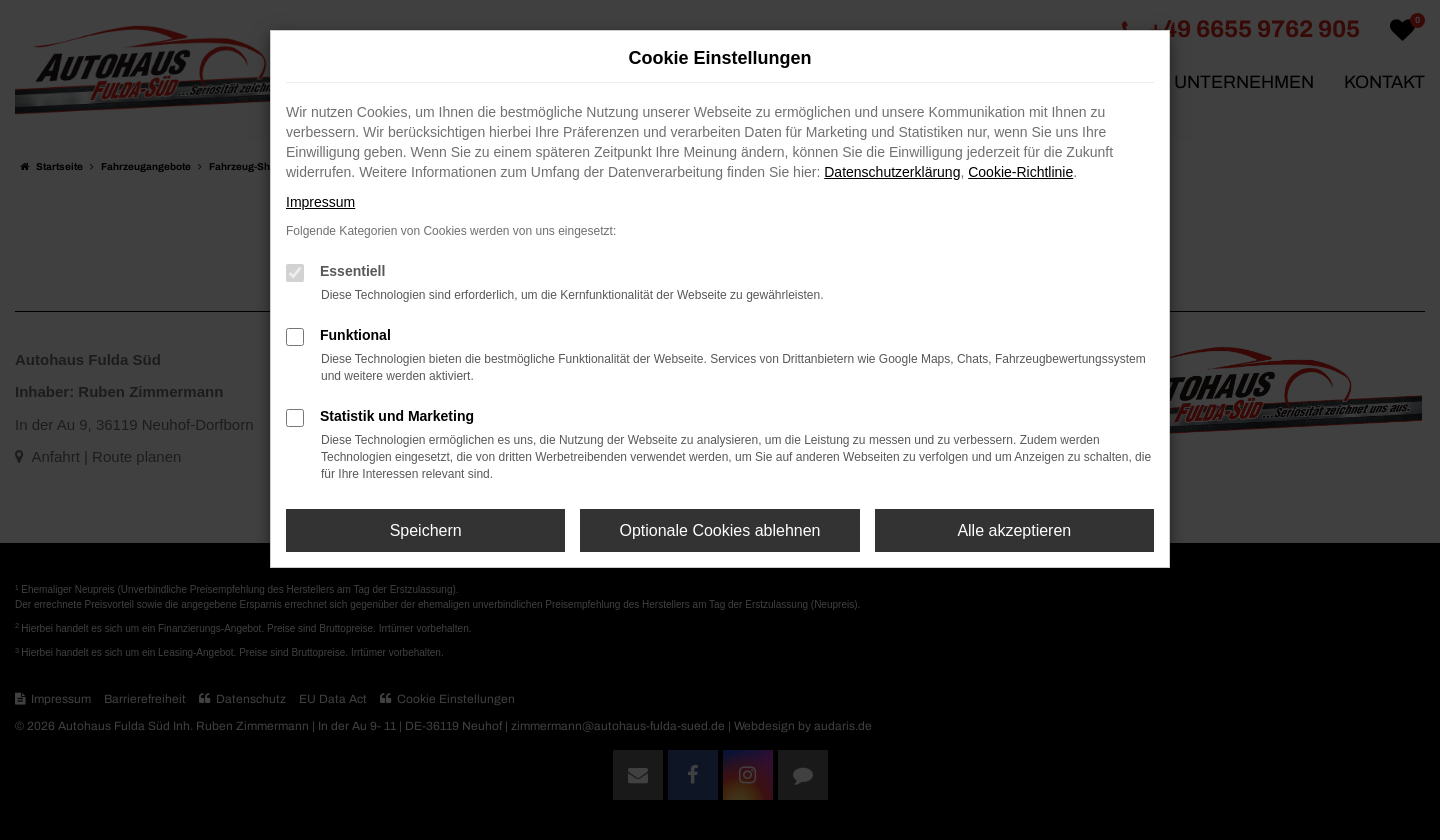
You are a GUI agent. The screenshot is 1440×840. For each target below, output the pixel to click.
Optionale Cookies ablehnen (719, 530)
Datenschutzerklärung (892, 172)
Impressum (320, 202)
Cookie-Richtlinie (1020, 172)
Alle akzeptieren (1014, 530)
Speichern (426, 530)
